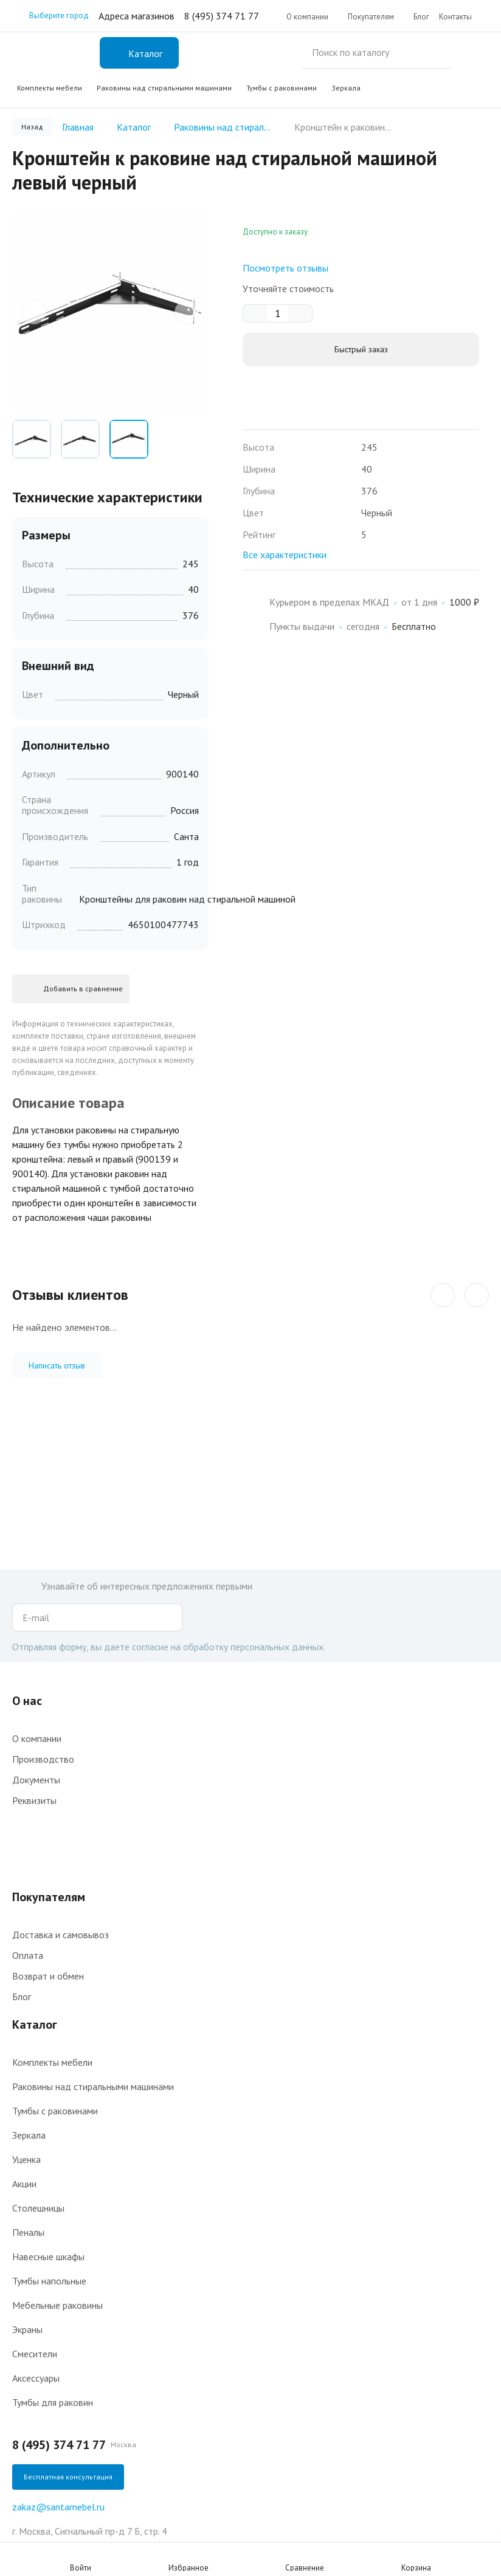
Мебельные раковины (57, 2305)
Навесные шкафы (48, 2256)
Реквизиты (34, 1800)
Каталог (34, 2024)
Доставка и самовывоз (60, 1935)
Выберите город (50, 16)
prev (34, 309)
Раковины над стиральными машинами (164, 87)
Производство (43, 1759)
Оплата (27, 1955)
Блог (421, 17)
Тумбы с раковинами (281, 87)
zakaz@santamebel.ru (58, 2507)
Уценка (26, 2159)
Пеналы (28, 2232)
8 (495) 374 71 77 (221, 15)
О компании (307, 17)
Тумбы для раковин (52, 2402)
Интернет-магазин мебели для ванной (51, 52)
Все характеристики (285, 554)
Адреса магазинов (136, 16)
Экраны (27, 2329)
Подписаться (170, 1617)
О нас (27, 1701)
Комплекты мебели (49, 87)
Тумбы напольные (49, 2281)
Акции (24, 2184)
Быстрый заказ (361, 349)
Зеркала (346, 87)
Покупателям (371, 17)
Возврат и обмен (48, 1976)
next (186, 309)
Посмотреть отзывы (285, 268)
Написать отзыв (57, 1360)
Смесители (34, 2354)
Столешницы (38, 2208)
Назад (32, 126)
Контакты (455, 17)
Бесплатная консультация (68, 2476)
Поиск (467, 52)
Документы (36, 1780)
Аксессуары (36, 2378)
